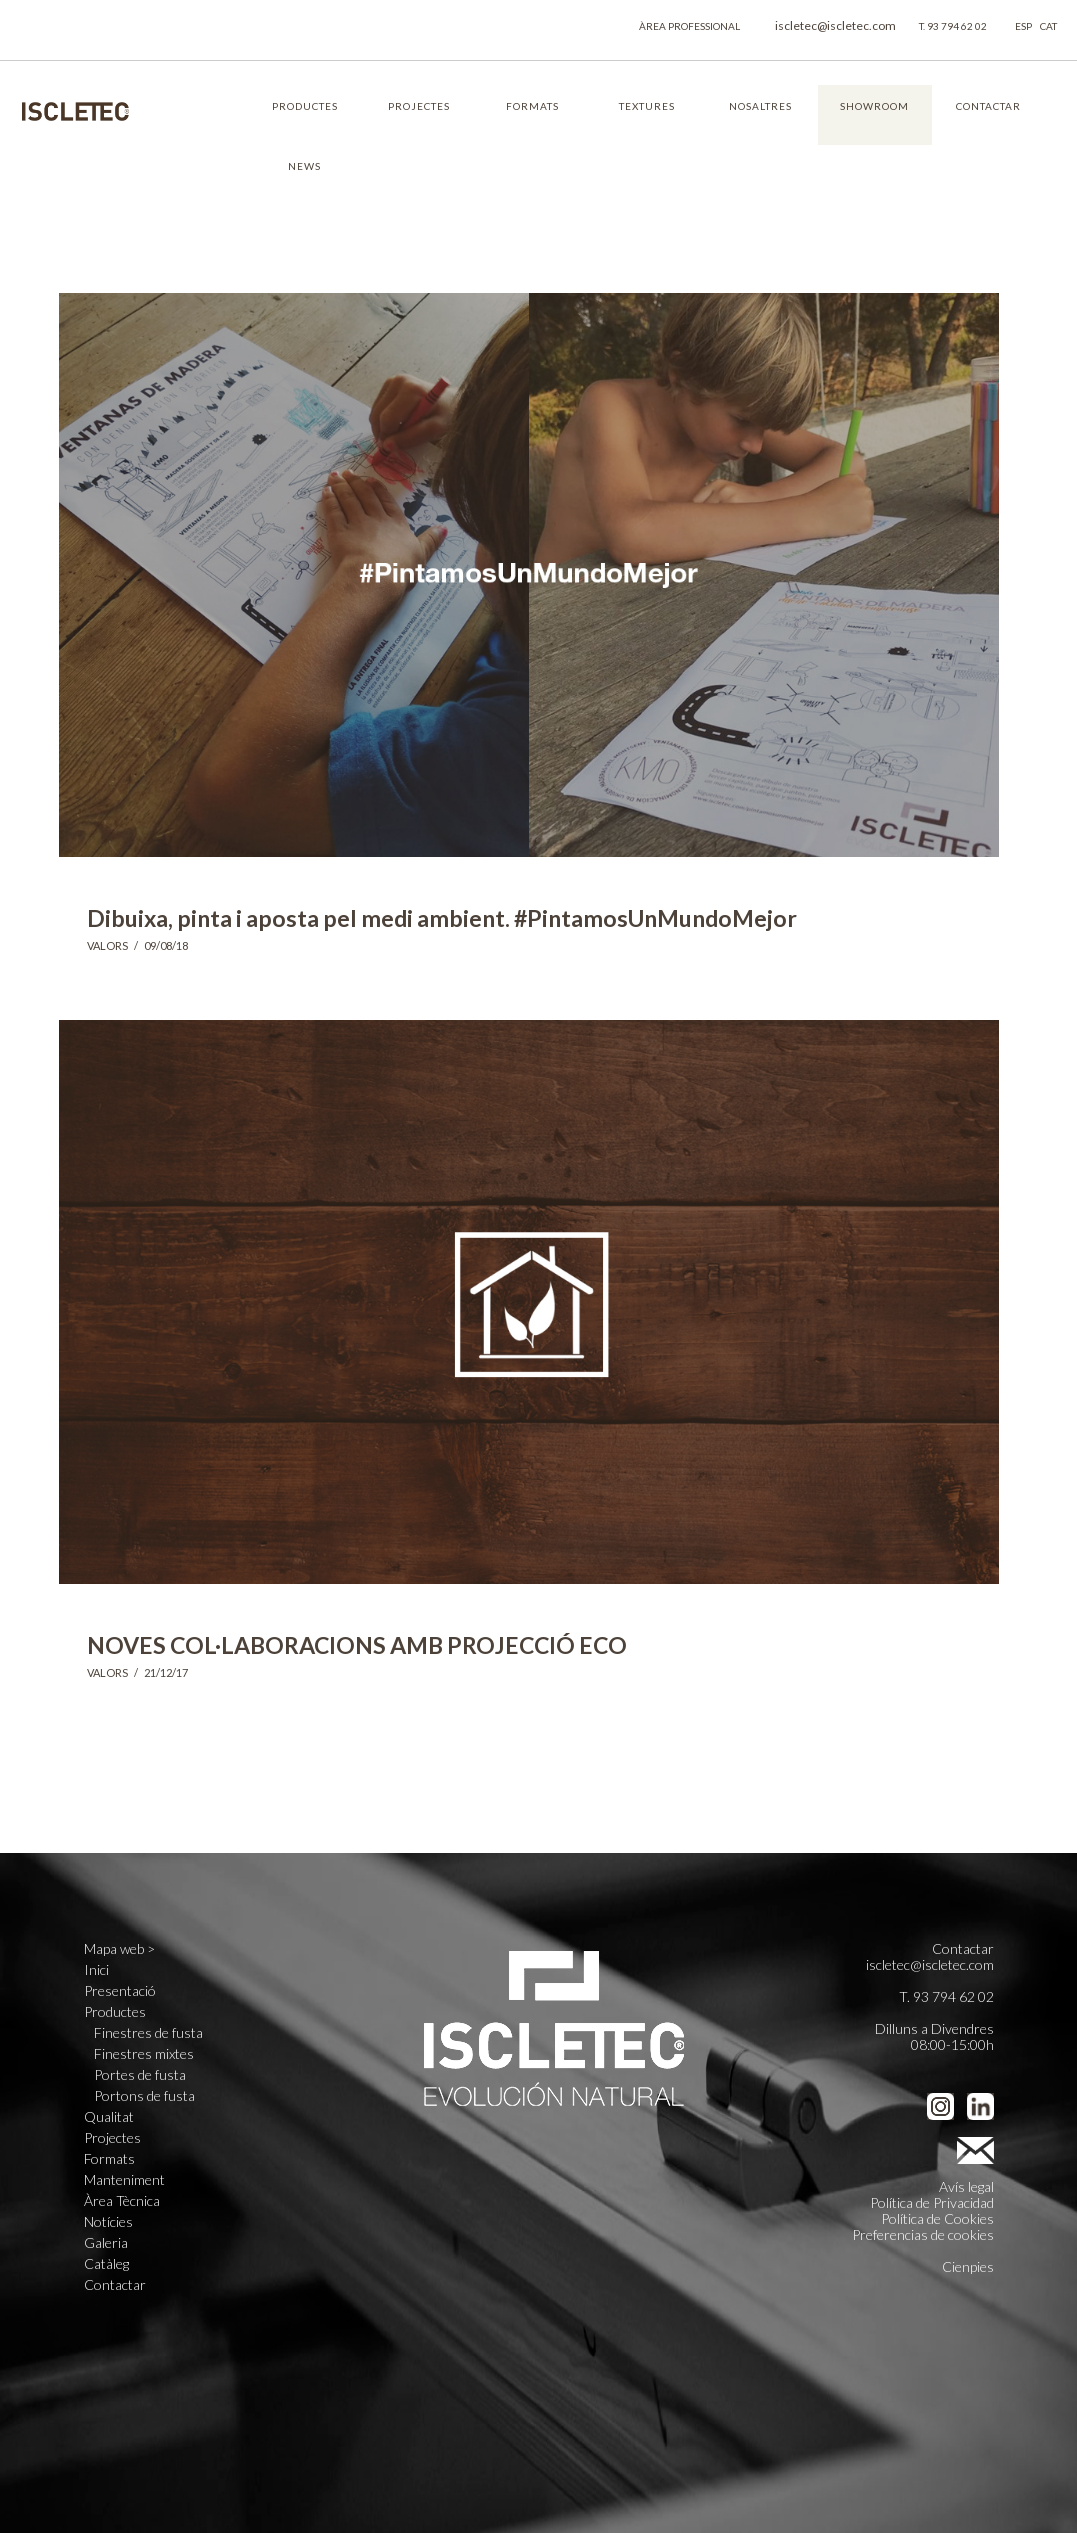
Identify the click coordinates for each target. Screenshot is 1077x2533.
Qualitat (109, 2117)
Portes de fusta (140, 2075)
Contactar (115, 2285)
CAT (1048, 26)
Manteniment (124, 2180)
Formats (109, 2159)
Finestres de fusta (148, 2033)
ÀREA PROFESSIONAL (689, 26)
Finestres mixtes (144, 2054)
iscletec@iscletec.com (835, 25)
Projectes (112, 2138)
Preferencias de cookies (923, 2234)
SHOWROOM (874, 106)
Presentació (120, 1991)
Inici (96, 1970)
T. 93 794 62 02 (953, 26)
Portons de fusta (144, 2096)
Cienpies (968, 2266)
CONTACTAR (988, 106)
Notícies (108, 2222)
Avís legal (966, 2186)
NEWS (304, 166)
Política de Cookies (937, 2218)
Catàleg (106, 2264)
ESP (1023, 26)
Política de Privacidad (932, 2202)
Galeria (106, 2243)
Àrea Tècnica (122, 2201)
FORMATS (532, 106)
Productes (115, 2012)
